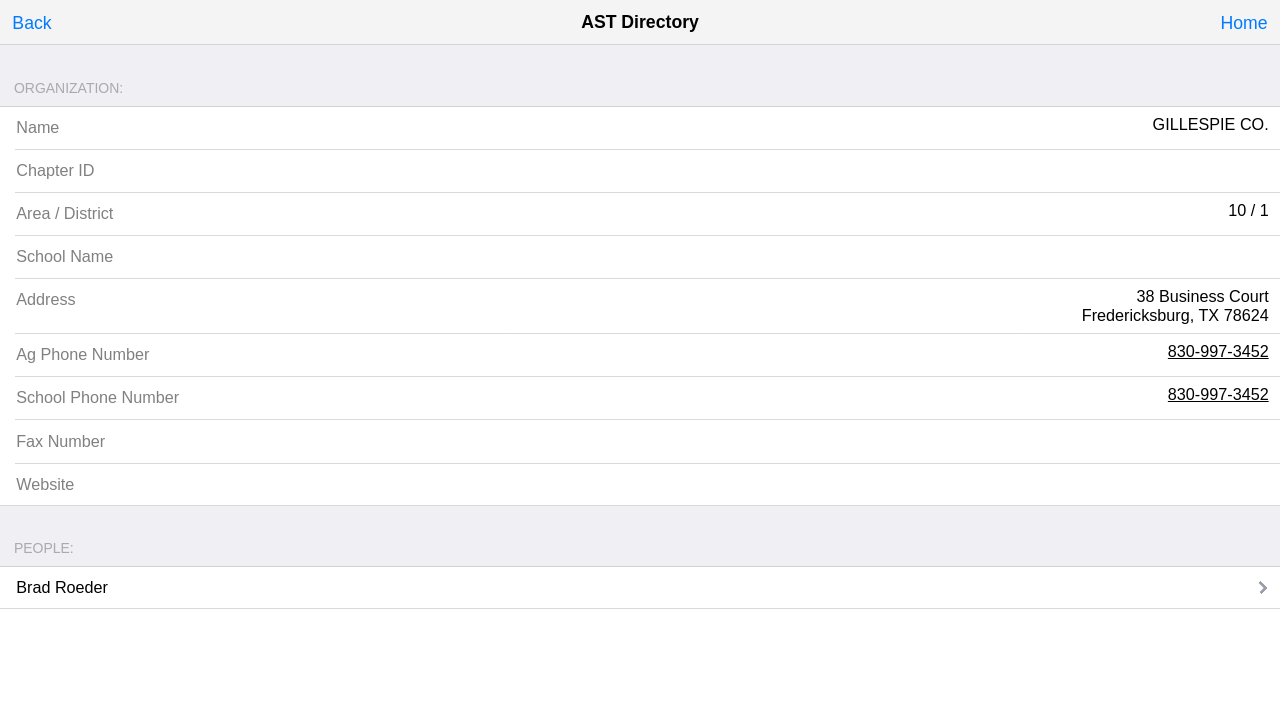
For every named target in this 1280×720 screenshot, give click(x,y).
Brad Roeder (62, 587)
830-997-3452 (1218, 351)
